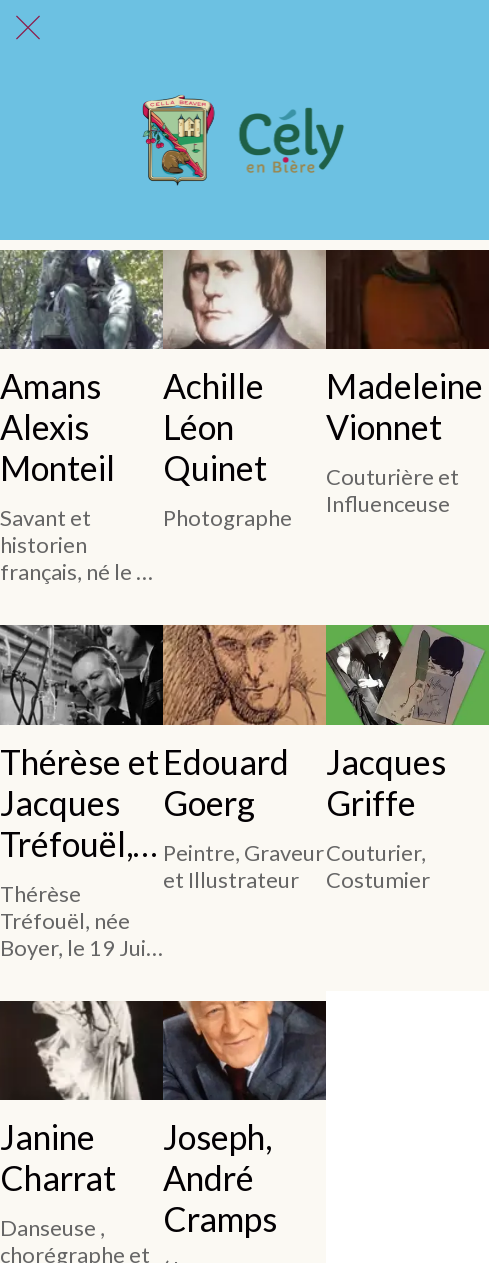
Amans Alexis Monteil (57, 426)
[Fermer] (28, 28)
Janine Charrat (58, 1157)
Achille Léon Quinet (215, 426)
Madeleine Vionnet (404, 406)
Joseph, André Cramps (220, 1177)
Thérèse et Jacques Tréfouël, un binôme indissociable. (81, 802)
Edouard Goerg (226, 782)
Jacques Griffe (386, 782)
